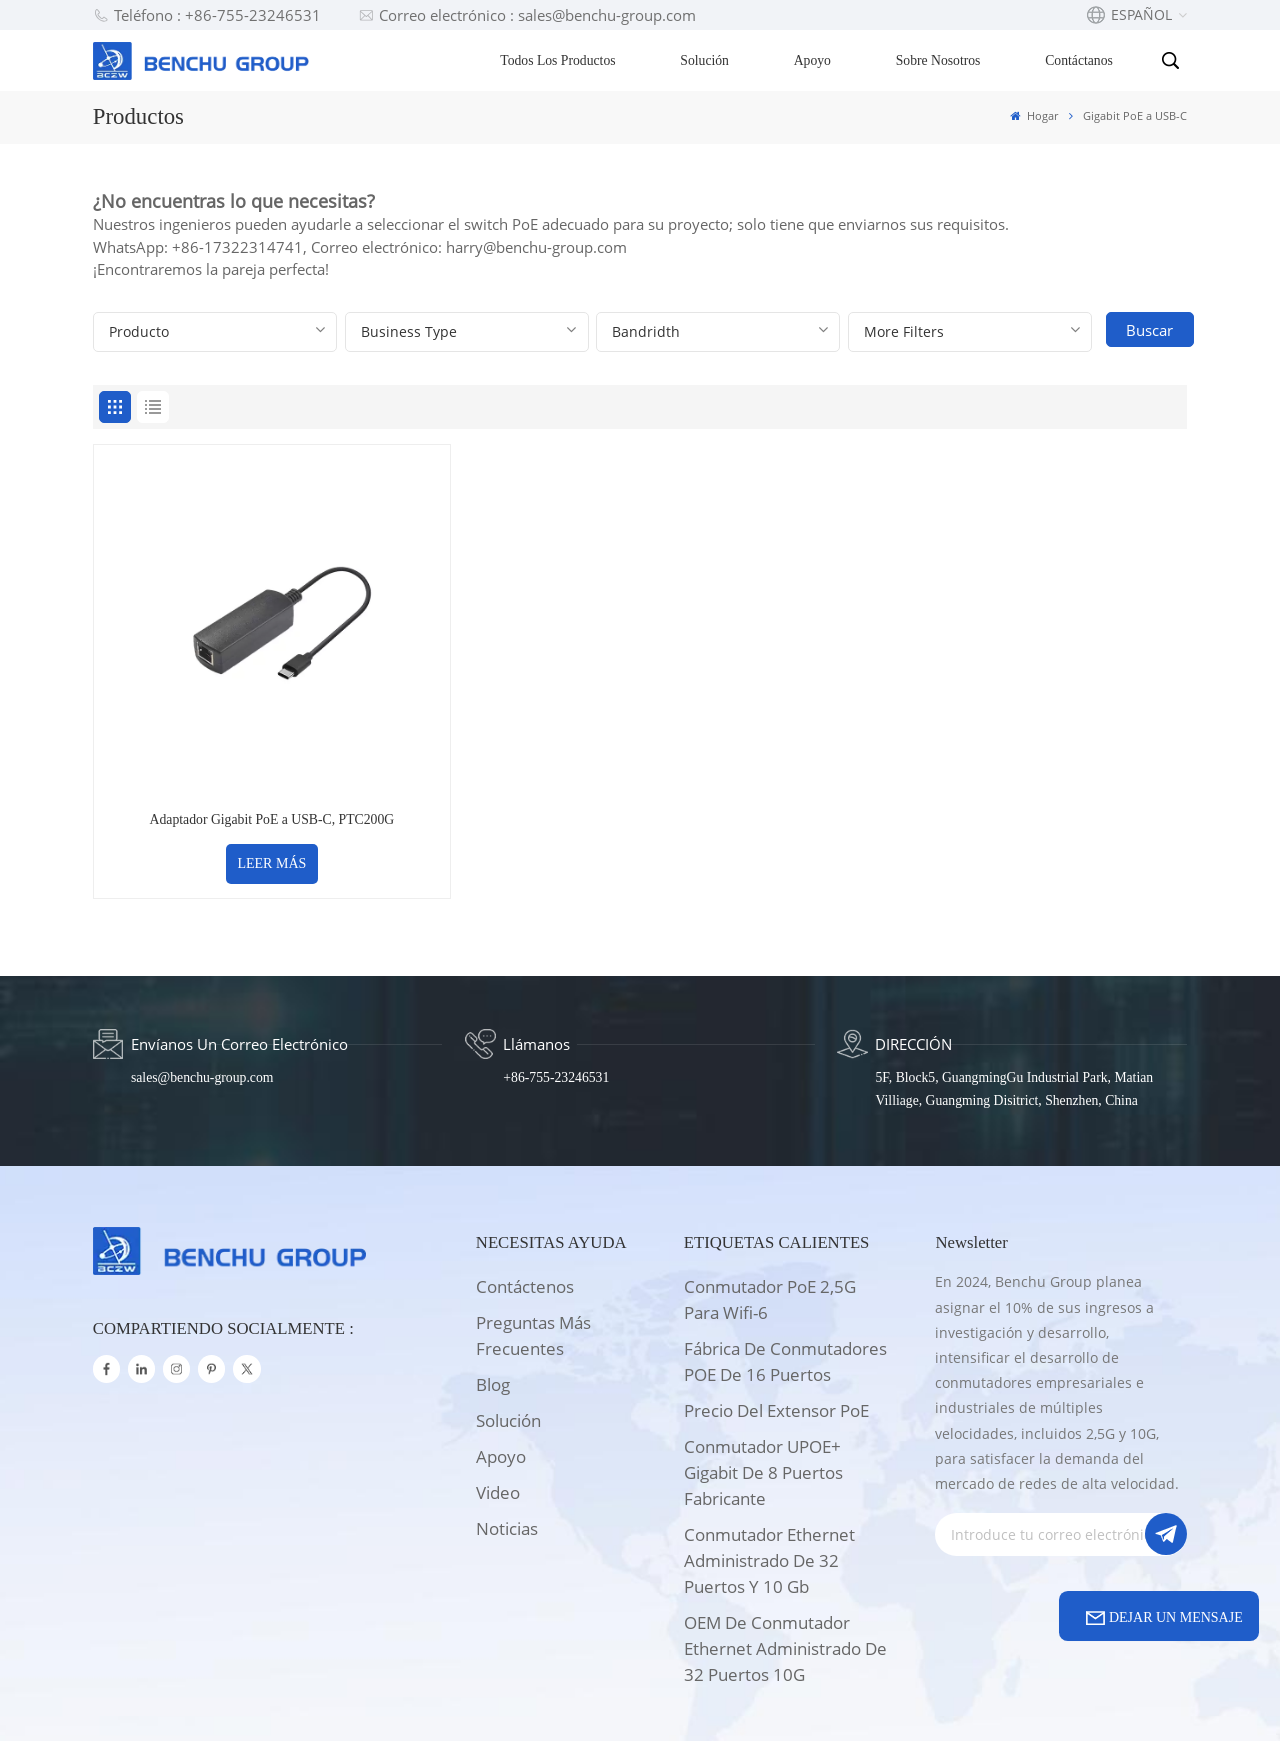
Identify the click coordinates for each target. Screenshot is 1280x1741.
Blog (493, 1288)
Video (498, 1396)
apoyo (501, 1360)
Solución (707, 60)
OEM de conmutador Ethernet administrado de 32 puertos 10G (785, 1552)
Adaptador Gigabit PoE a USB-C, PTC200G (224, 723)
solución (508, 1324)
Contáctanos (1081, 60)
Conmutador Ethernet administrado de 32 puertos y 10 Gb (769, 1464)
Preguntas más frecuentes (533, 1239)
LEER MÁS (223, 767)
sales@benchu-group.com (202, 981)
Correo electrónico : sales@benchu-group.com (527, 15)
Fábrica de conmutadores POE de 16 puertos (785, 1265)
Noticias (507, 1432)
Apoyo (814, 60)
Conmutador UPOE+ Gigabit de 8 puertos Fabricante (763, 1376)
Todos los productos (559, 60)
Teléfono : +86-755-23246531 (207, 15)
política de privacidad (813, 1700)
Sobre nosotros (940, 60)
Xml (710, 1700)
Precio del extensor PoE (776, 1314)
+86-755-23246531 (556, 981)
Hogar (1034, 115)
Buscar (1150, 330)
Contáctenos (525, 1190)
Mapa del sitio (631, 1700)
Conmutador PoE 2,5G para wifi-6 (770, 1203)
